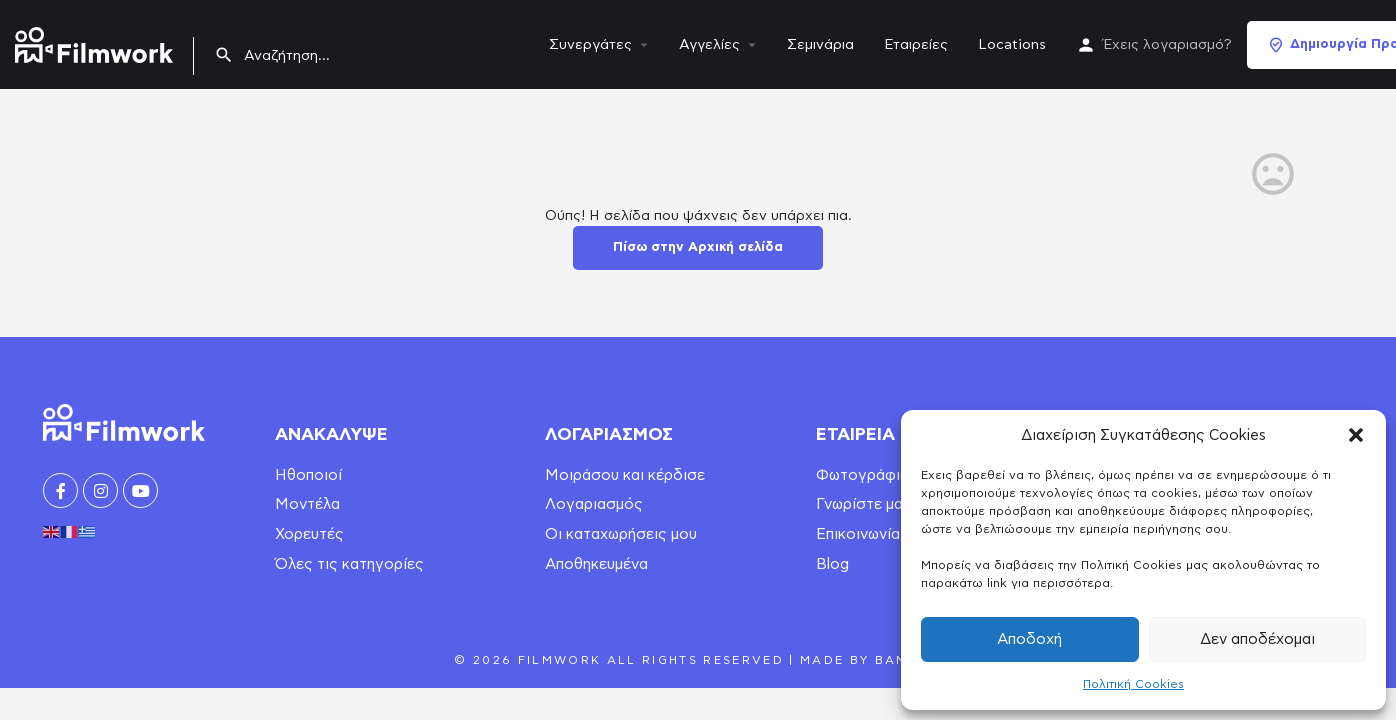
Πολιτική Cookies (1133, 684)
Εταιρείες (916, 45)
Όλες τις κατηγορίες (349, 564)
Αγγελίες (709, 45)
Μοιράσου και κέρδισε (625, 475)
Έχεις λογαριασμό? (1167, 45)
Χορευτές (309, 534)
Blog (832, 564)
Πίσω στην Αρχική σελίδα (698, 247)
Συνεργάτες (590, 45)
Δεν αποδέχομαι (1257, 639)
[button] (1356, 435)
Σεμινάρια (820, 45)
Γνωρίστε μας (864, 504)
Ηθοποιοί (308, 475)
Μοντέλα (307, 504)
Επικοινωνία (858, 534)
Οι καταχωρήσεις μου (621, 534)
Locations (1012, 45)
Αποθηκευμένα (596, 564)
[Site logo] (96, 41)
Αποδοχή (1029, 639)
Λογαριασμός (594, 504)
